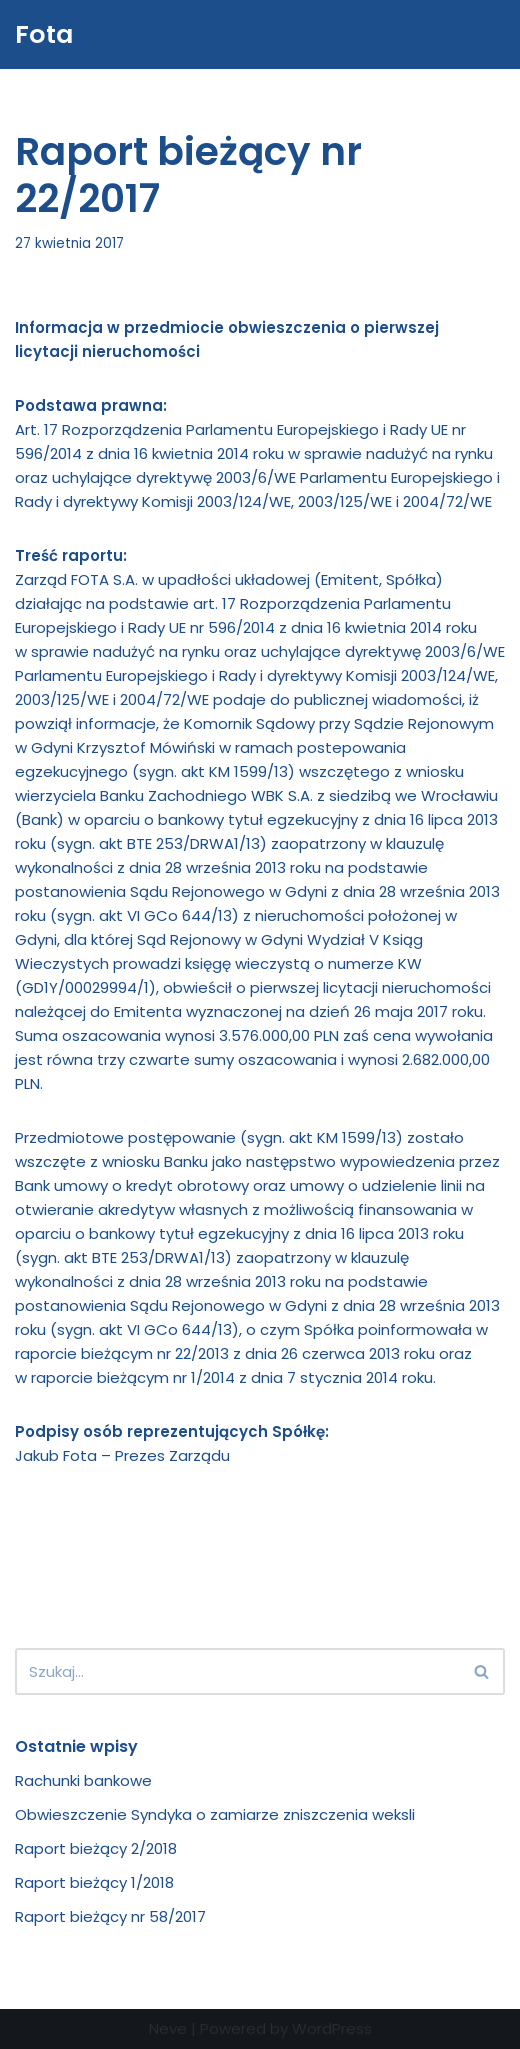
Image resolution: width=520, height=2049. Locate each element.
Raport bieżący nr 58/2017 (110, 1916)
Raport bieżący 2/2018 (96, 1848)
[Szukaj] (237, 1671)
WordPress (332, 2028)
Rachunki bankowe (83, 1780)
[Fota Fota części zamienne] (44, 34)
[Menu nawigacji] (460, 34)
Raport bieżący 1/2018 (94, 1882)
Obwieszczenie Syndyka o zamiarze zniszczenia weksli (215, 1814)
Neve (168, 2028)
